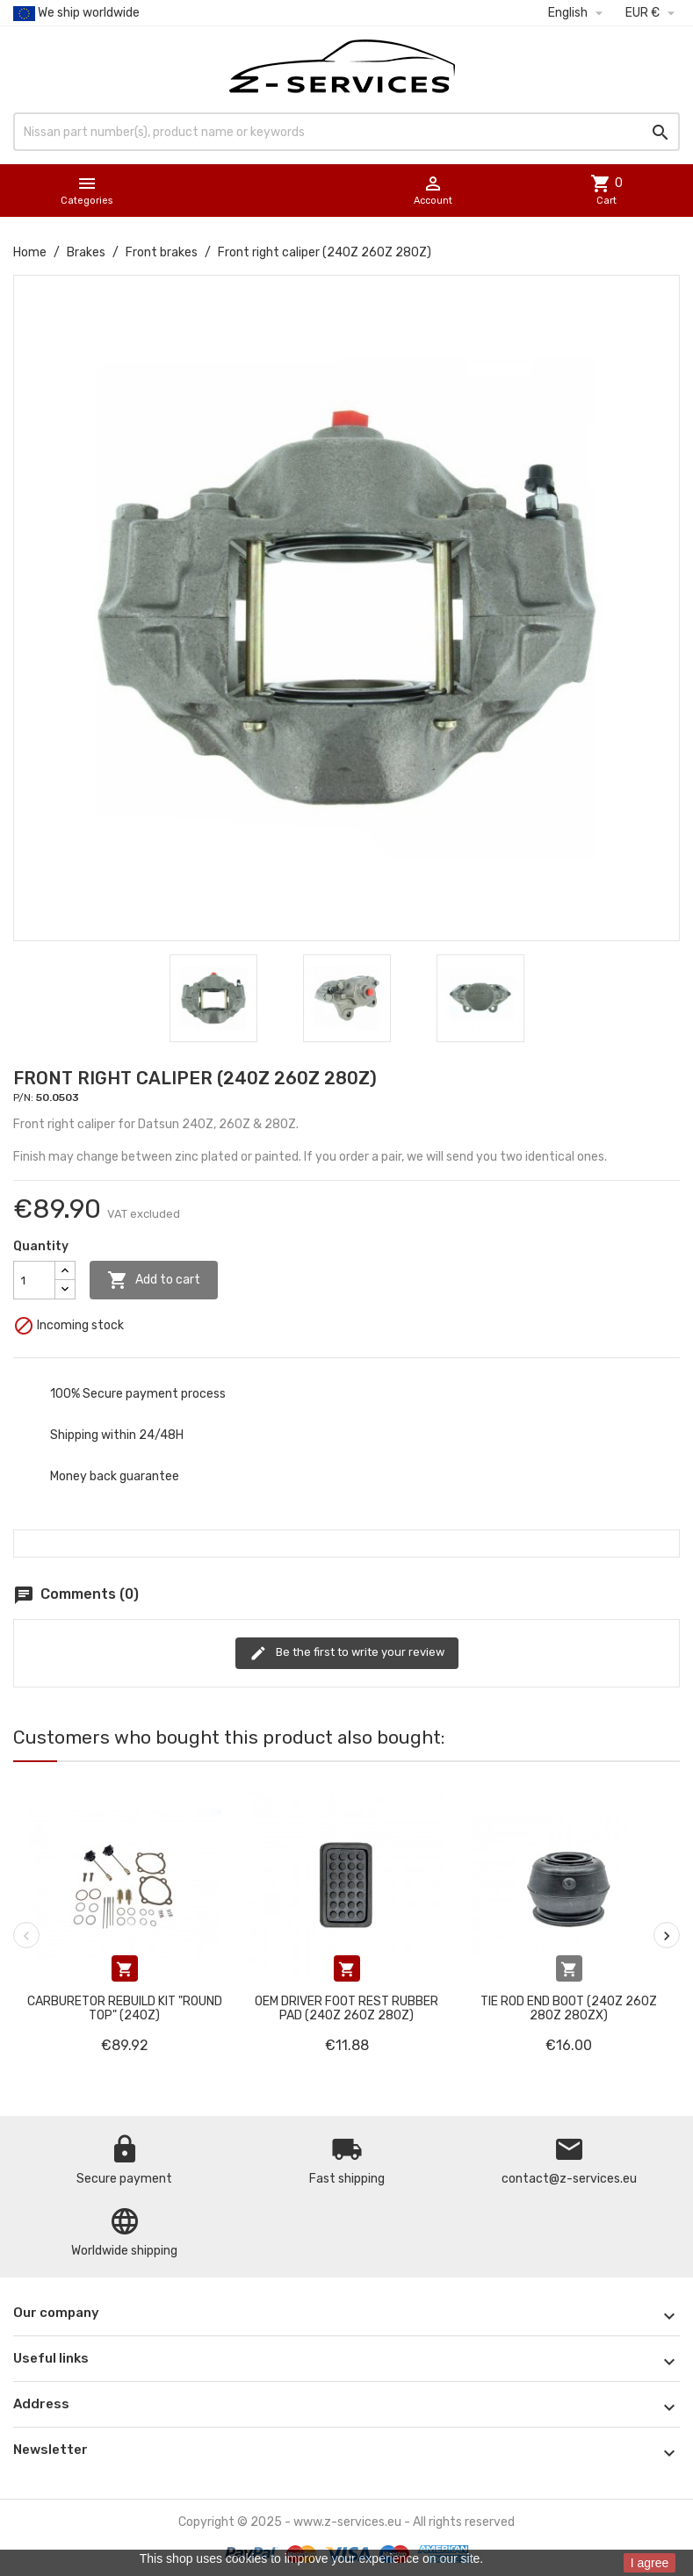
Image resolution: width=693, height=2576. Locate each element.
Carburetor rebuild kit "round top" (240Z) (124, 2008)
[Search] (346, 131)
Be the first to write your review (346, 1653)
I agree (650, 2563)
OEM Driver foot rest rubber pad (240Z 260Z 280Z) (346, 2008)
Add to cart (153, 1280)
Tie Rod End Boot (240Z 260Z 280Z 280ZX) (568, 2008)
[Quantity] (34, 1280)
